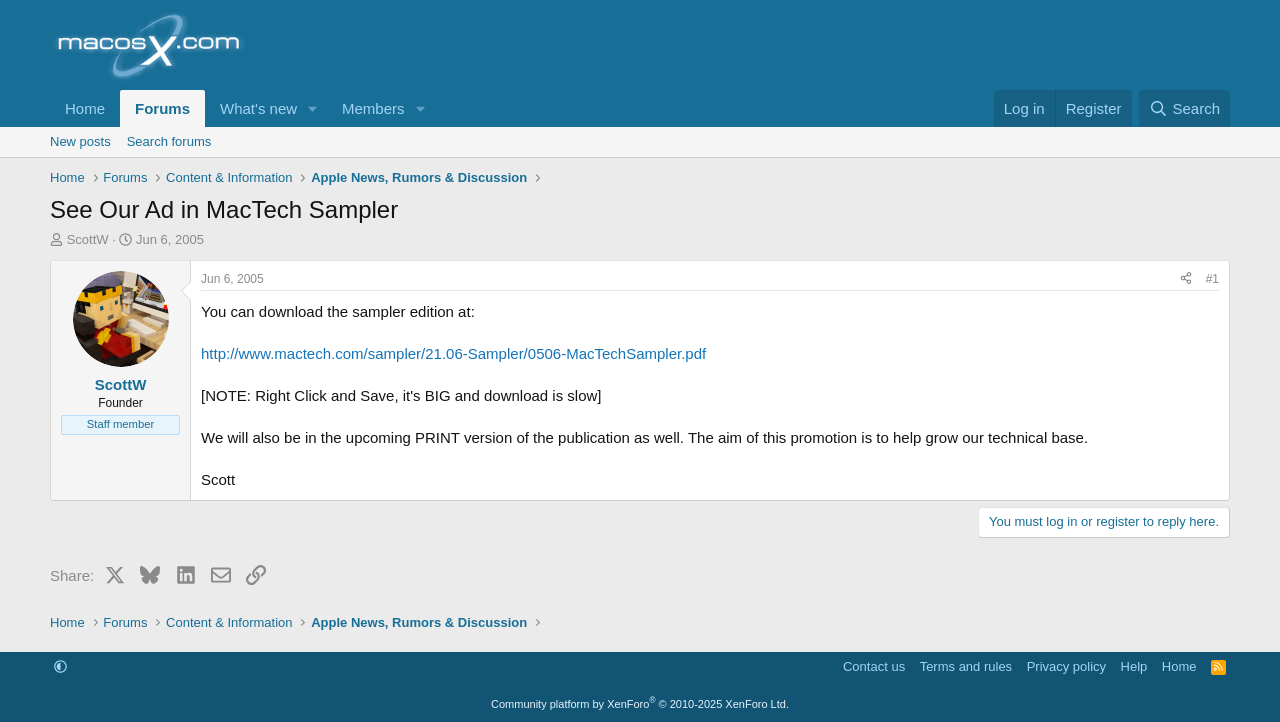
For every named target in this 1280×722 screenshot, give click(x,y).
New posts (80, 141)
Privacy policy (1066, 666)
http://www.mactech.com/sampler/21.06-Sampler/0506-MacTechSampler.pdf (453, 353)
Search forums (169, 141)
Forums (162, 108)
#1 (1212, 279)
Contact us (874, 666)
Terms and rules (966, 666)
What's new (258, 108)
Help (1134, 666)
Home (85, 108)
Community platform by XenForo (640, 704)
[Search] (1184, 108)
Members (373, 108)
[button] (313, 108)
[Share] (1186, 279)
